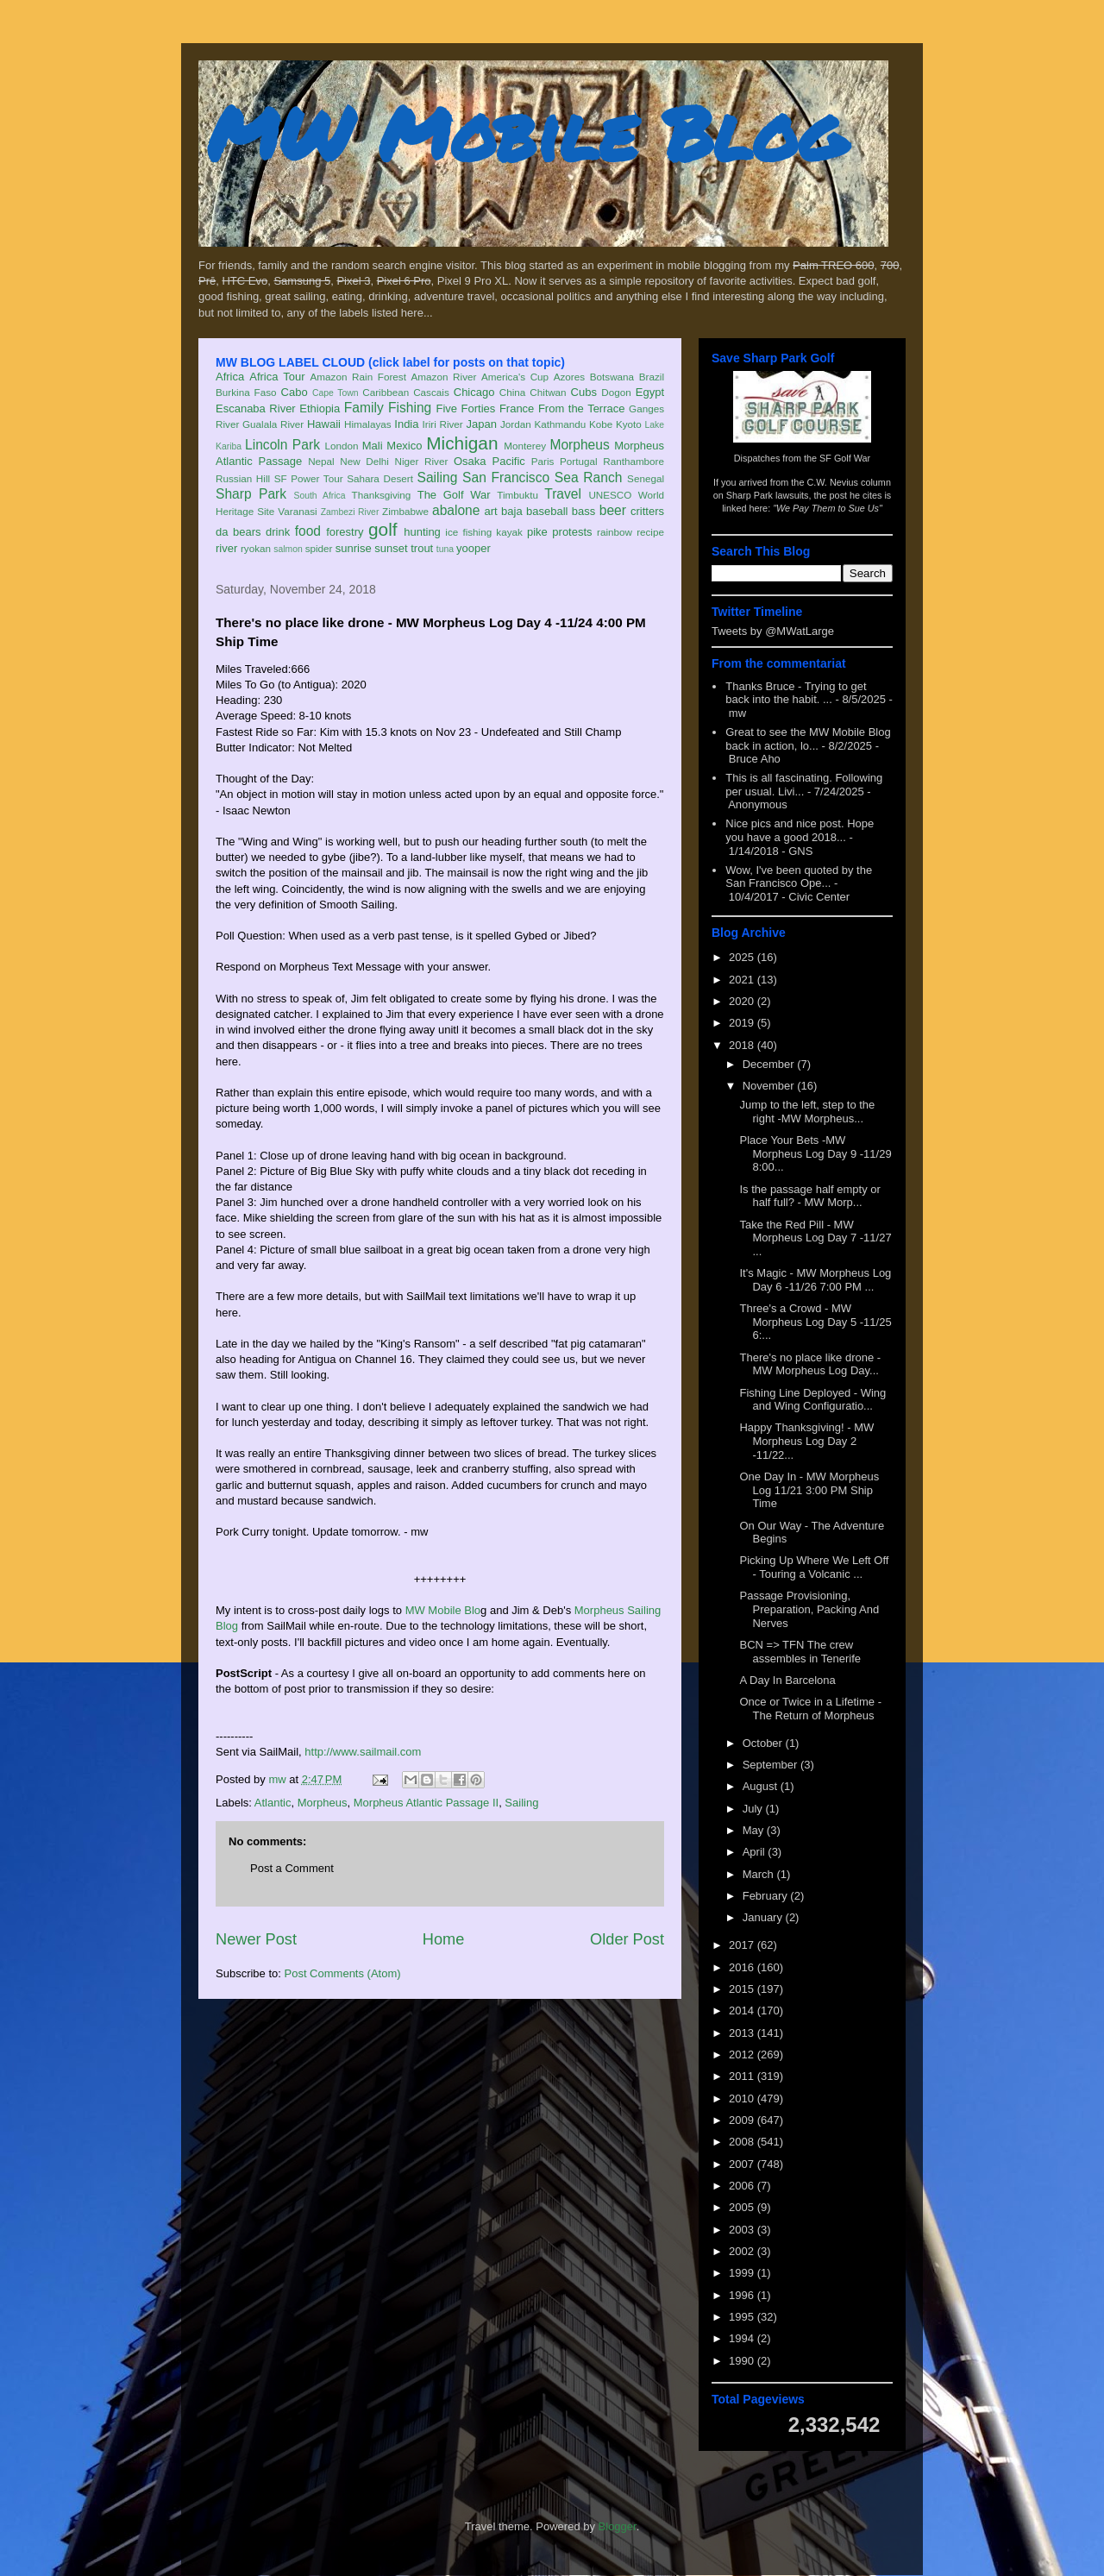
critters (647, 511)
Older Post (627, 1939)
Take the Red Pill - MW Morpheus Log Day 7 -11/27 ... (815, 1238)
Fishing (409, 407)
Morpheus (579, 444)
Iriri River (443, 424)
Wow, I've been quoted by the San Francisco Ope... (798, 877)
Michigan (462, 443)
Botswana (612, 376)
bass (583, 511)
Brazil (651, 376)
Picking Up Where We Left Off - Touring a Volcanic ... (813, 1567)
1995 (743, 2316)
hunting (422, 531)
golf (383, 529)
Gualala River (273, 424)
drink (278, 531)
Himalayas (368, 424)
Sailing (437, 477)
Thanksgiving (381, 494)
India (406, 424)
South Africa (319, 495)
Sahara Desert (380, 478)
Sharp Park (251, 494)
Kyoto (629, 424)
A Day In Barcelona (787, 1680)
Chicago (474, 392)
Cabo (294, 392)
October (764, 1743)
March (760, 1874)
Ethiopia (319, 408)
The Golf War (454, 494)
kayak (509, 531)
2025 (743, 957)
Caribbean (385, 392)
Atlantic (273, 1802)
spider (319, 548)
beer (612, 510)
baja (512, 511)
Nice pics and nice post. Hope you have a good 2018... (799, 830)
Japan (481, 424)
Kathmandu (560, 424)
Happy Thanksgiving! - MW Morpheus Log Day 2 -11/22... (806, 1441)
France (516, 408)
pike (537, 531)
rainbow (614, 531)
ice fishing (468, 531)
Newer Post (256, 1939)
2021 (743, 979)
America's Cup (515, 376)
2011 (743, 2076)
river (226, 548)
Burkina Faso (246, 392)
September (771, 1764)
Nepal (321, 461)
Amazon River (444, 376)
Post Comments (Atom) (343, 1973)
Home (444, 1939)
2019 (743, 1022)
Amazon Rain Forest (358, 376)
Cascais (431, 392)
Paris (543, 461)
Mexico (404, 445)
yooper (473, 548)
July (754, 1808)
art (491, 511)
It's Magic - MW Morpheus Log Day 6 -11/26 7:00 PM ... (815, 1279)
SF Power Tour (308, 478)
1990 (743, 2360)
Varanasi (297, 511)
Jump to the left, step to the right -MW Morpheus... (807, 1111)
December (770, 1064)
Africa (230, 376)
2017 (743, 1944)
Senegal (645, 478)
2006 (743, 2185)
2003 (743, 2229)
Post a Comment (292, 1868)
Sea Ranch (589, 477)
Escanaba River (256, 408)
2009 (743, 2120)
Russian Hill (243, 478)
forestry (344, 531)
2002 (743, 2251)
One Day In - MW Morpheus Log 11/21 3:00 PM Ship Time (809, 1490)
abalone (456, 510)
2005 (743, 2207)
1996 (743, 2295)
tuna (445, 549)
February (767, 1895)
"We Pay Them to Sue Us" (827, 508)
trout (422, 548)
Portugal (579, 461)
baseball (547, 511)
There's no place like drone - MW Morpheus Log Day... (810, 1364)
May (755, 1830)
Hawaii (324, 424)
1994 (743, 2338)
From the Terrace (581, 408)
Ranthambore (633, 461)
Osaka (470, 461)
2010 (743, 2098)
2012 (743, 2054)
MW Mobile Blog (526, 132)
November (770, 1085)
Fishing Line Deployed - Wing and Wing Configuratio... (812, 1399)
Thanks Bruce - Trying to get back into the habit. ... (795, 693)
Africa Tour (276, 376)
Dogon (615, 392)
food (308, 531)
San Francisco (505, 477)
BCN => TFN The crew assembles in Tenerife (800, 1651)
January (764, 1917)
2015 (743, 1988)
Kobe (600, 424)
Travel (562, 494)
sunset (390, 548)
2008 (743, 2141)
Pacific (508, 461)
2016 (743, 1967)
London (341, 445)
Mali (372, 445)
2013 (743, 2032)
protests (572, 531)
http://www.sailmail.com (362, 1751)
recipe (650, 531)
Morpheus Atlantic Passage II (426, 1802)
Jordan (515, 424)
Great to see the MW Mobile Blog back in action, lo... (807, 739)
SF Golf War (844, 458)
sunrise (354, 548)
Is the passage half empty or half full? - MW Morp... (809, 1196)
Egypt (650, 392)
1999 (743, 2272)
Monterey (525, 445)
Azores (569, 376)
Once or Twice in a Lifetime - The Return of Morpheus (810, 1708)
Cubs (584, 392)
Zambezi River (350, 512)
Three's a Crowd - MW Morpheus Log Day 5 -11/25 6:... (815, 1321)
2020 (743, 1001)
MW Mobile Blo (442, 1610)
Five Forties (466, 408)
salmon (288, 549)
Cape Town (335, 393)
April (755, 1851)
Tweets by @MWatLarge (773, 631)
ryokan (256, 548)
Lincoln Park (282, 444)
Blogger (618, 2526)
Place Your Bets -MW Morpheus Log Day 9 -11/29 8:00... (815, 1153)
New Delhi (364, 461)
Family (364, 407)
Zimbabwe (405, 511)
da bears (238, 531)
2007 (743, 2164)
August (762, 1786)
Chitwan (548, 392)
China (512, 392)
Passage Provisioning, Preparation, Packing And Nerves (809, 1609)
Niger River (421, 461)
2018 (743, 1045)
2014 (743, 2010)
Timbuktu (517, 494)
